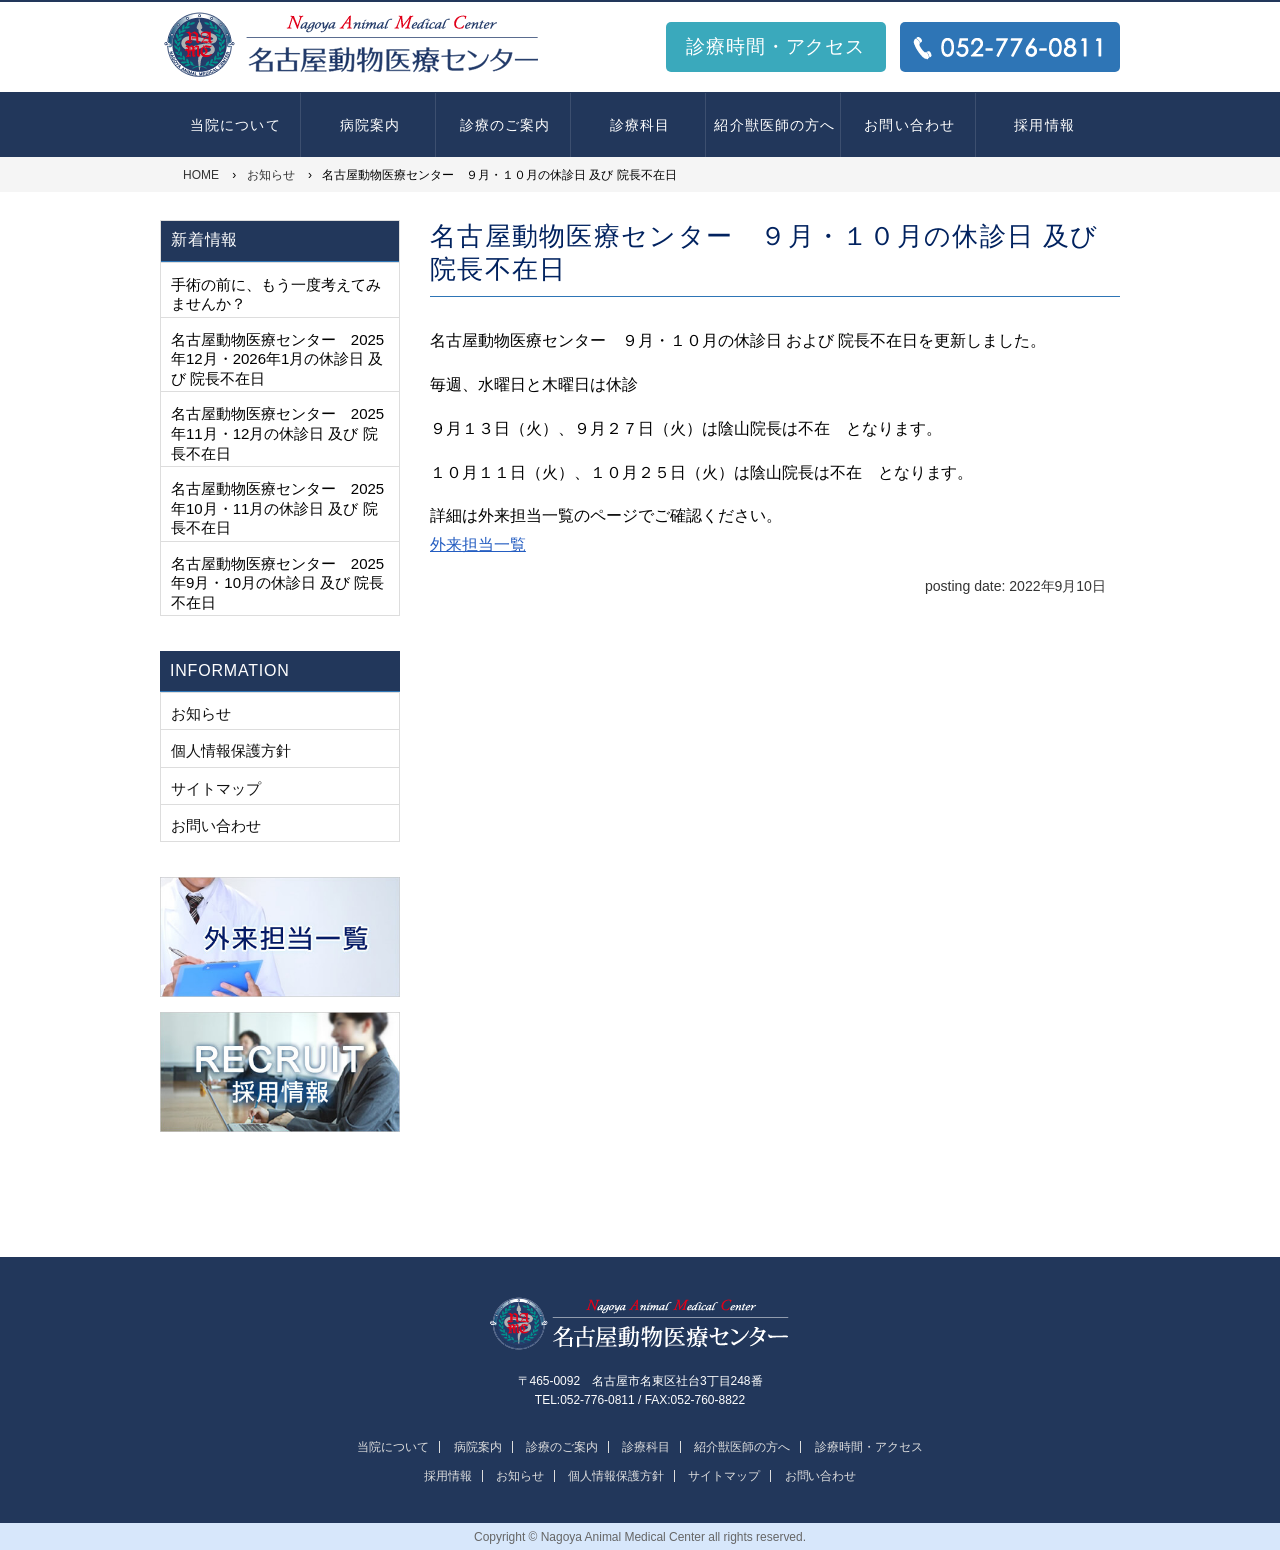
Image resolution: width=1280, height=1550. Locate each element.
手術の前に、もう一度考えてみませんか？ (276, 294)
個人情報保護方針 (231, 750)
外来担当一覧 (478, 544)
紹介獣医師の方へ (774, 125)
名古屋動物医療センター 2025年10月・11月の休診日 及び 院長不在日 (277, 508)
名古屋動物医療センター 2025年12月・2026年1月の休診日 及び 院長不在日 (277, 359)
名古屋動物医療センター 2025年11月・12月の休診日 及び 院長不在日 (277, 433)
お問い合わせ (909, 125)
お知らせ (201, 713)
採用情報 (1044, 125)
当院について (235, 125)
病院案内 (370, 125)
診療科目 (640, 125)
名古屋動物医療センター (640, 1324)
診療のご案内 (505, 125)
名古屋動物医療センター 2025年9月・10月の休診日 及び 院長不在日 (277, 583)
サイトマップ (216, 788)
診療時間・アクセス (776, 46)
